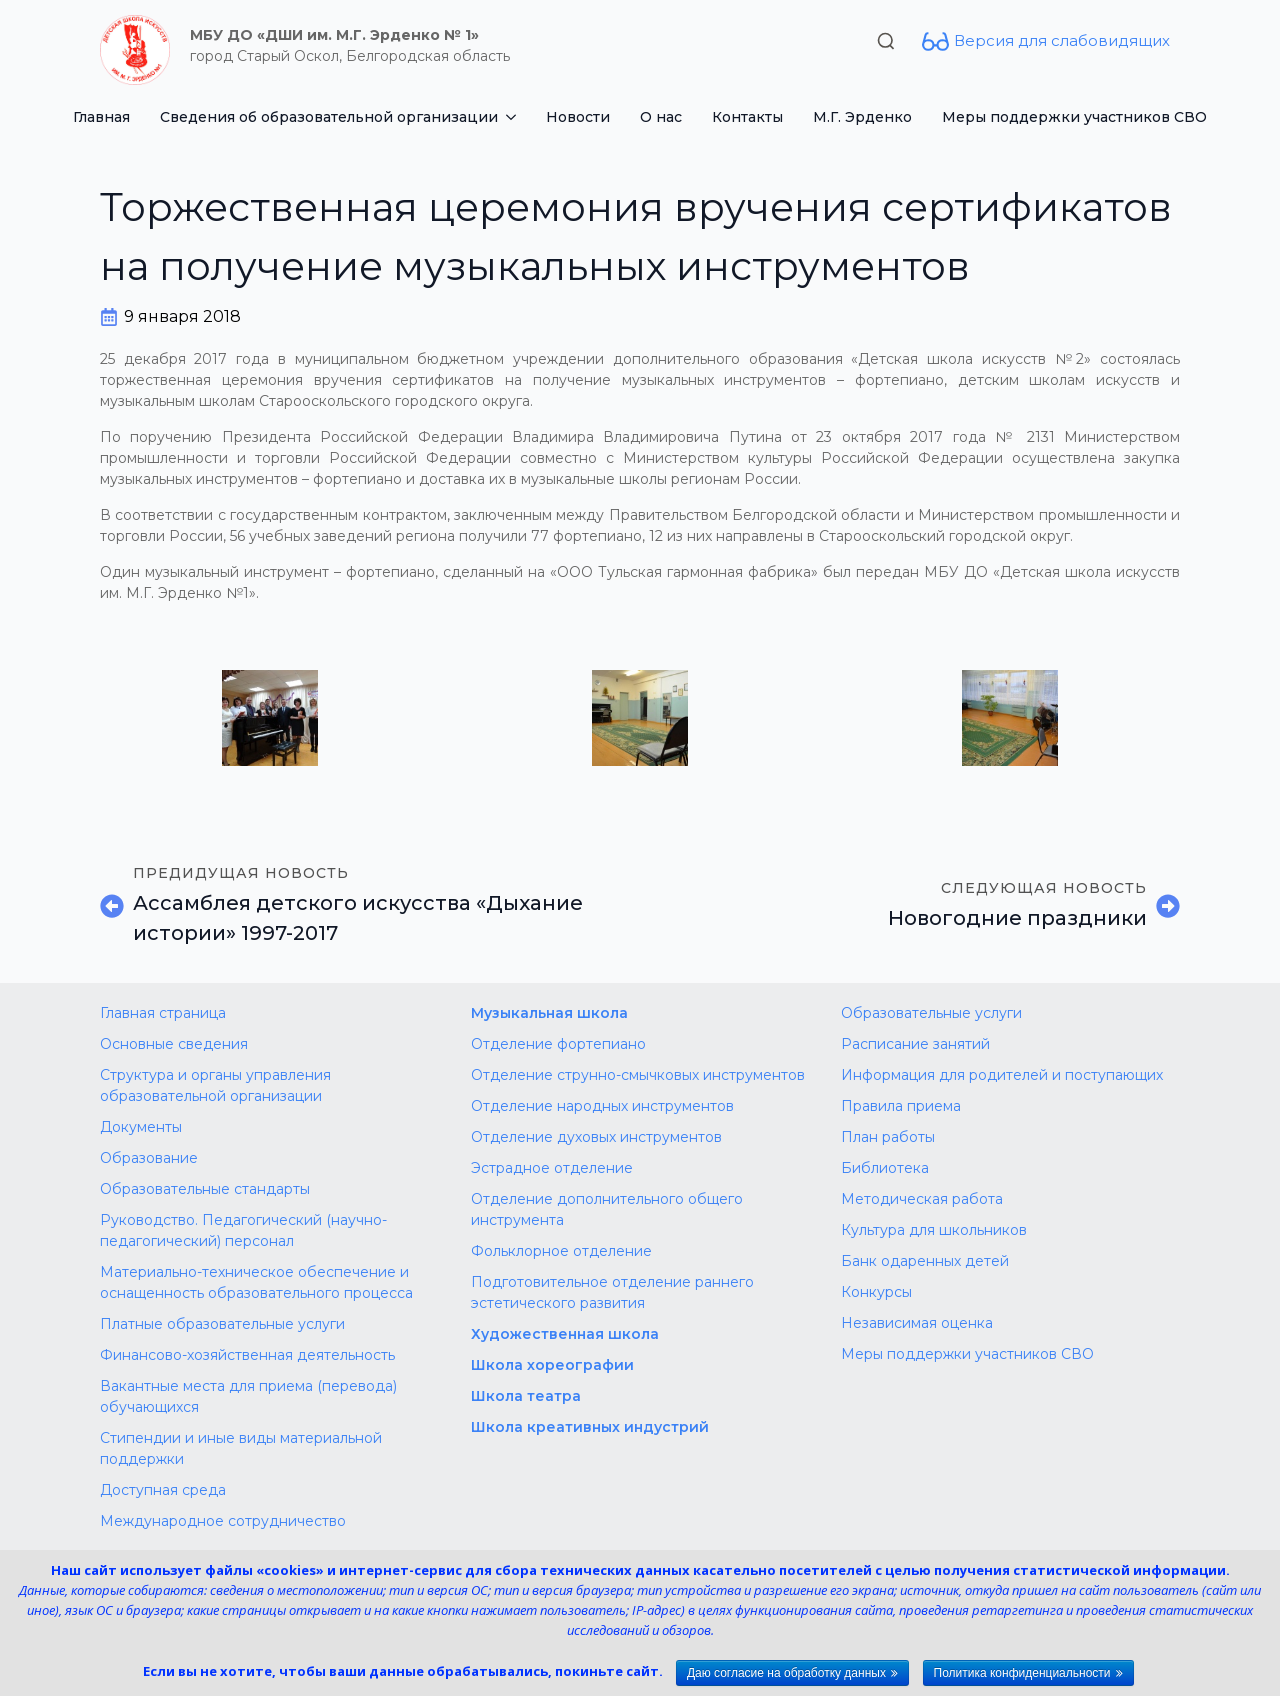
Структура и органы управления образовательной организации (215, 1085)
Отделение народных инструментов (602, 1106)
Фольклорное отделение (561, 1251)
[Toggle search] (886, 41)
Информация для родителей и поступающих (1002, 1075)
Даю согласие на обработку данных (786, 1673)
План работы (888, 1137)
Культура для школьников (934, 1230)
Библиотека (885, 1168)
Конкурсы (876, 1292)
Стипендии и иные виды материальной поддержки (241, 1448)
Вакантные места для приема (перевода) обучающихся (248, 1396)
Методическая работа (922, 1199)
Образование (149, 1158)
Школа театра (526, 1396)
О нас (661, 117)
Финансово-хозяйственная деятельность (247, 1355)
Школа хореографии (552, 1365)
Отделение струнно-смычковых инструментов (638, 1075)
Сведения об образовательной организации (329, 117)
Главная (101, 117)
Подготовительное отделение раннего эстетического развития (612, 1292)
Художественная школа (565, 1334)
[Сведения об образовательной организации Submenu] (514, 117)
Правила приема (901, 1106)
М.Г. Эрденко (862, 117)
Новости (578, 117)
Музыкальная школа (549, 1013)
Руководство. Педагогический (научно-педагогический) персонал (243, 1230)
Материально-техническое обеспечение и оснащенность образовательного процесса (256, 1282)
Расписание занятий (915, 1044)
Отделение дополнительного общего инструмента (607, 1209)
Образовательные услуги (931, 1013)
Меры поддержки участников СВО (1074, 117)
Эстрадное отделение (552, 1168)
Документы (141, 1127)
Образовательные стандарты (205, 1189)
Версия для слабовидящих (1062, 40)
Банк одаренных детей (925, 1261)
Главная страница (163, 1013)
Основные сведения (174, 1044)
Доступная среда (163, 1490)
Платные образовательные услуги (222, 1324)
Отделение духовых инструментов (596, 1137)
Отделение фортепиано (558, 1044)
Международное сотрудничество (223, 1521)
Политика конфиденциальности (1022, 1673)
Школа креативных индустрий (590, 1427)
